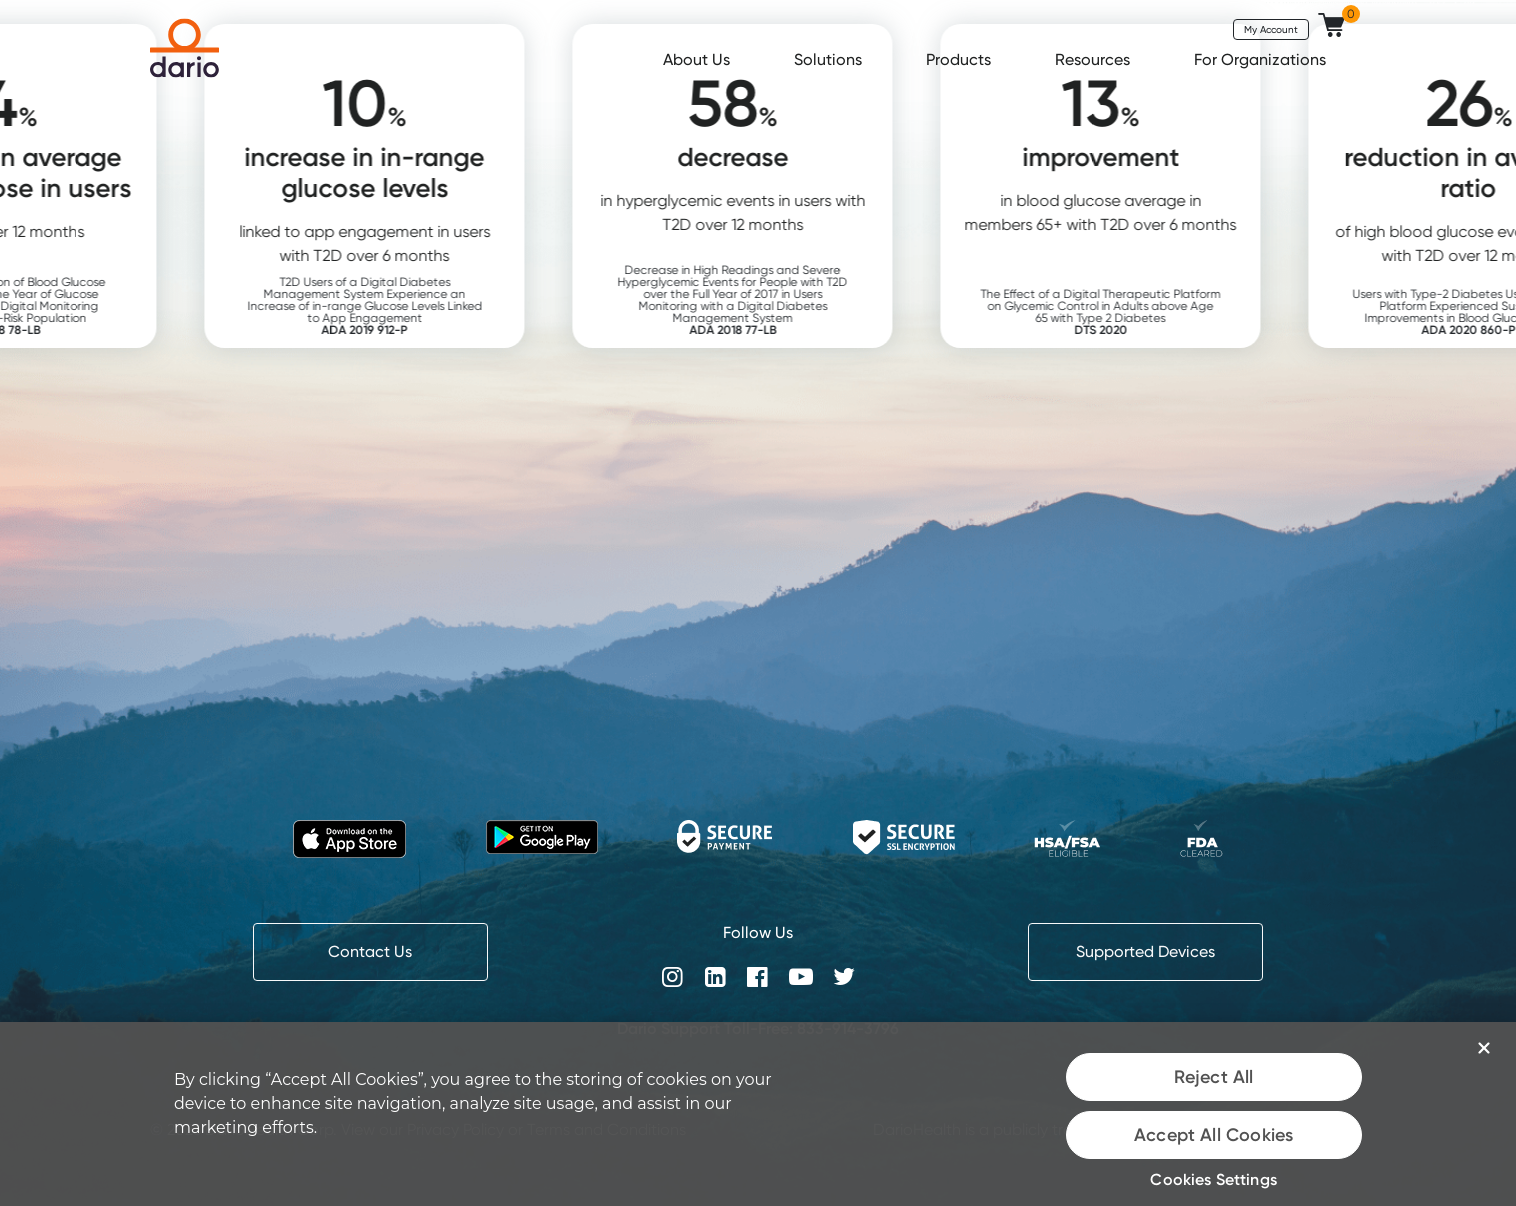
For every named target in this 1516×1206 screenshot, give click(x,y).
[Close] (1484, 1048)
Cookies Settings (1213, 1179)
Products (960, 59)
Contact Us (370, 951)
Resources (1094, 59)
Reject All (1214, 1077)
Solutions (830, 59)
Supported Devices (1145, 951)
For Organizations (1262, 59)
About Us (698, 59)
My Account (1271, 29)
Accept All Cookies (1213, 1135)
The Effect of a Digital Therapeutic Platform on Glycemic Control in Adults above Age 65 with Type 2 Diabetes (1138, 311)
